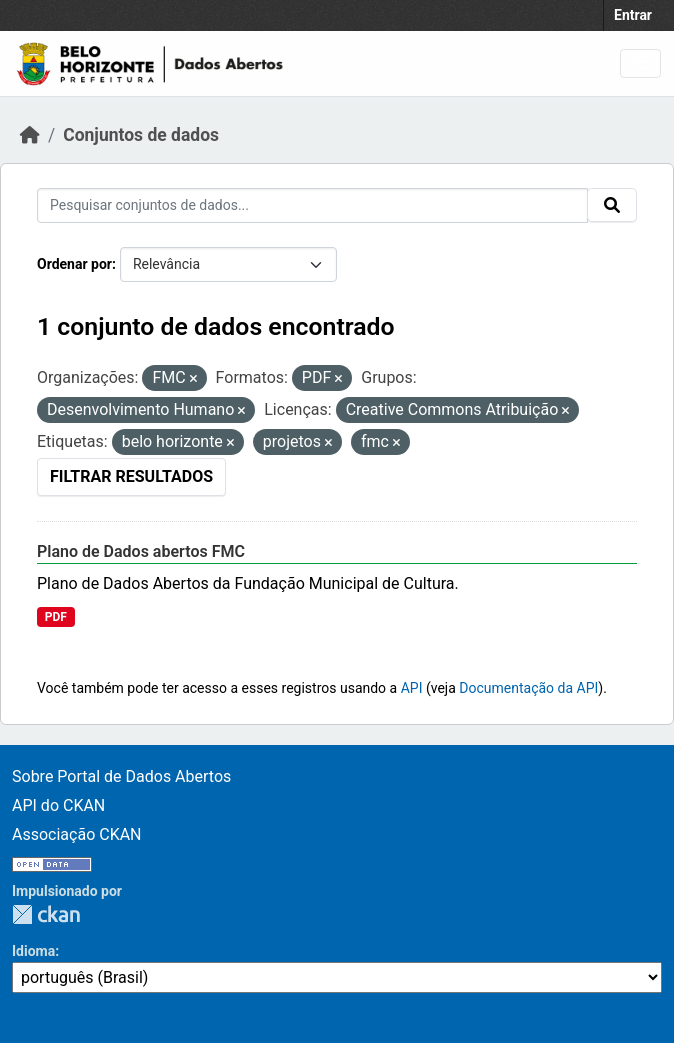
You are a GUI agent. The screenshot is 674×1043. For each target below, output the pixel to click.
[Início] (30, 135)
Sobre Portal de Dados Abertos (121, 776)
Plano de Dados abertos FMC (141, 551)
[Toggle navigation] (640, 63)
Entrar (633, 15)
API (412, 688)
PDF (56, 617)
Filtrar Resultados (131, 476)
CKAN (46, 914)
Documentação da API (528, 688)
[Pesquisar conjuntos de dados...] (312, 205)
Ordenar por (74, 264)
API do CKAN (58, 805)
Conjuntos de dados (141, 135)
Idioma (33, 951)
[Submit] (612, 205)
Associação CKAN (77, 834)
